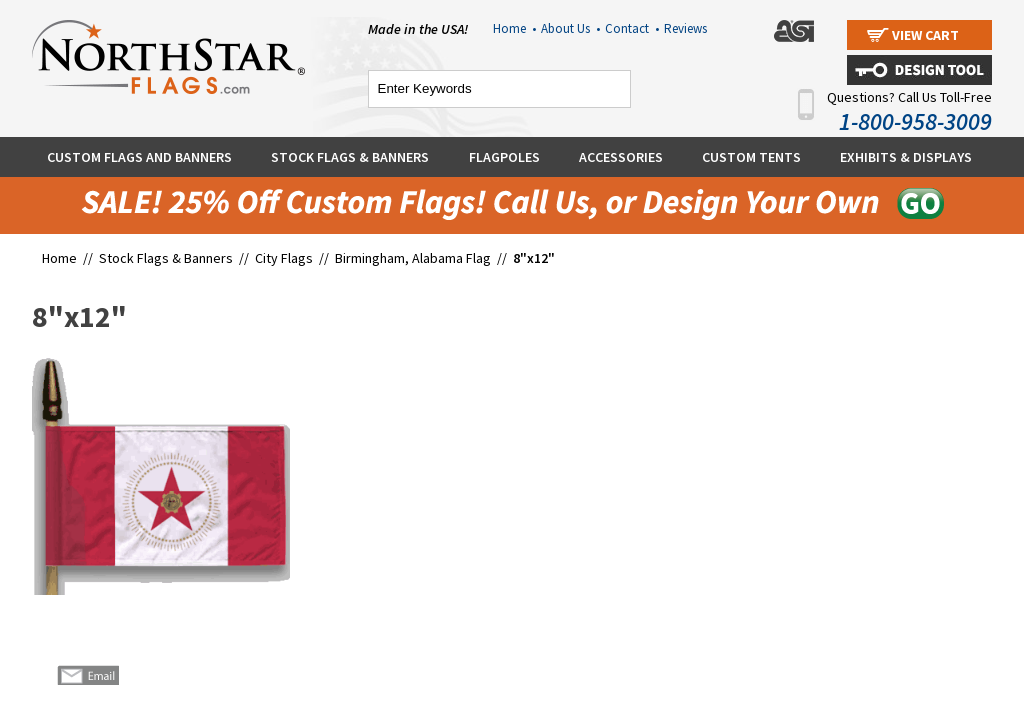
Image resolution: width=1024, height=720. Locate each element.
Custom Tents (751, 157)
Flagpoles (504, 157)
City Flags (284, 258)
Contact (632, 28)
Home (514, 28)
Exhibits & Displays (906, 157)
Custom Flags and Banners (139, 157)
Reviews (685, 28)
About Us (570, 28)
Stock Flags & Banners (350, 157)
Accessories (621, 157)
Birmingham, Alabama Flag (413, 258)
